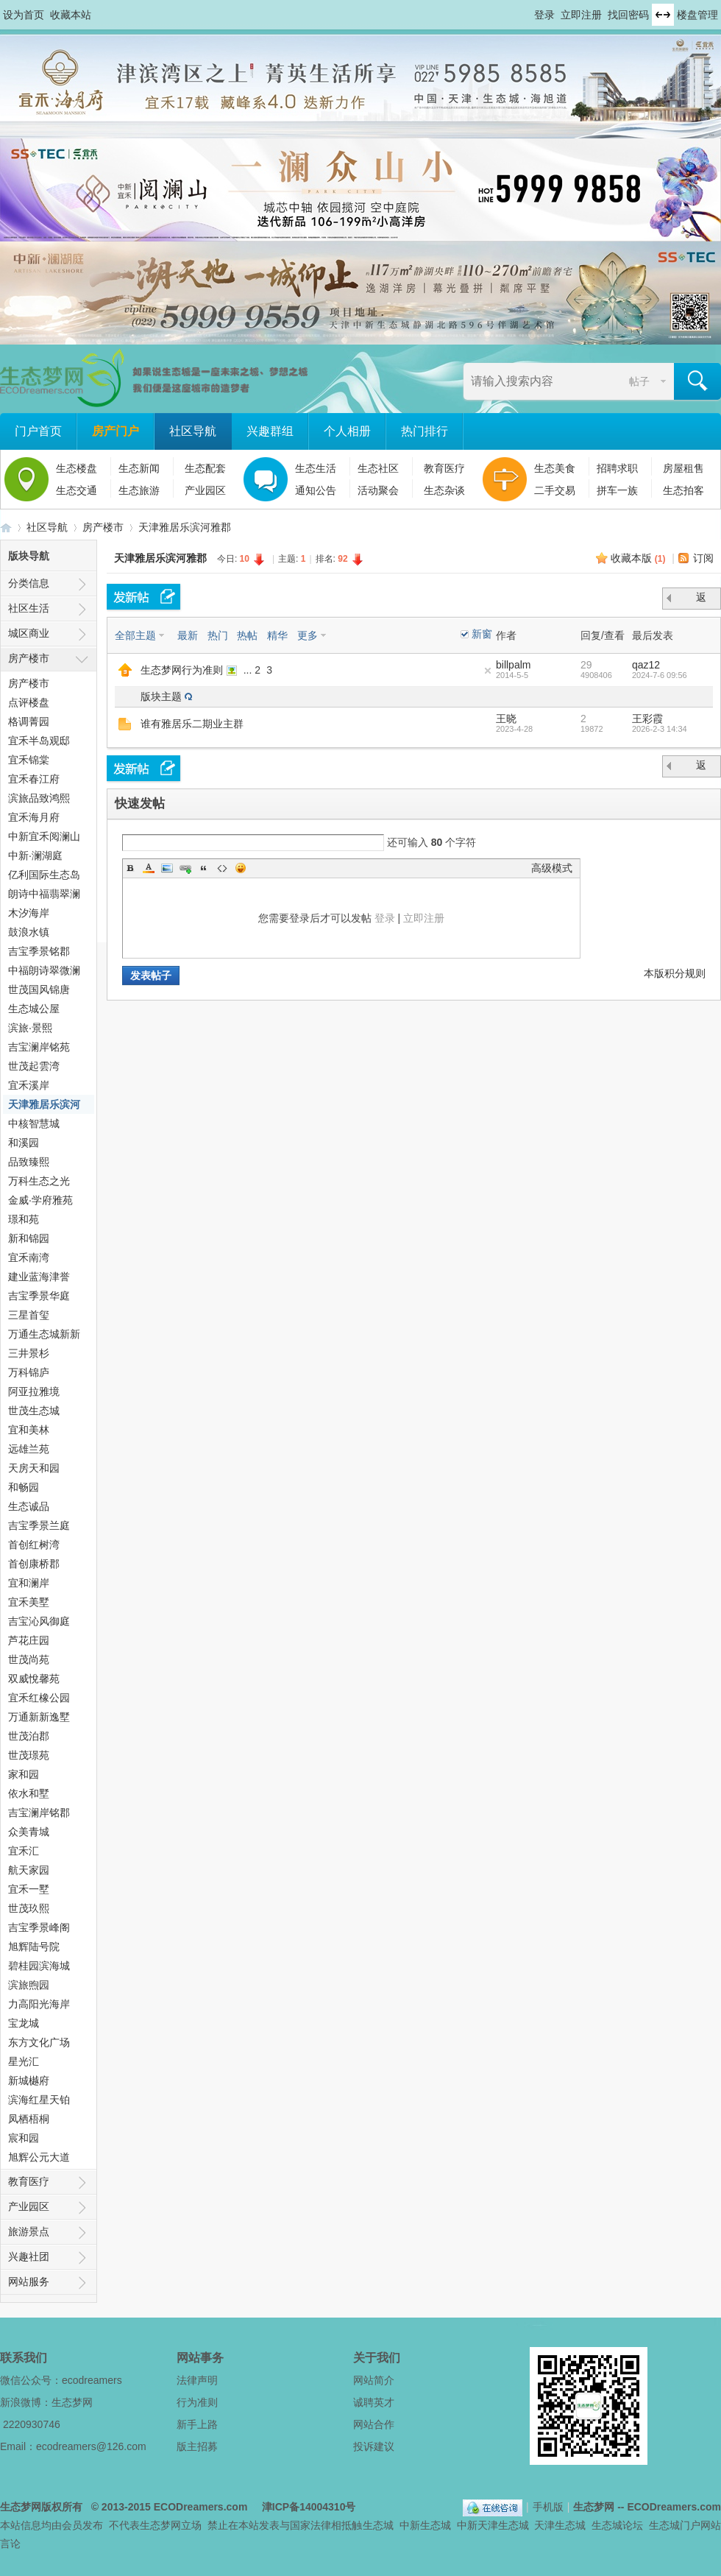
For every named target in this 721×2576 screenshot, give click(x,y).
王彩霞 (647, 718)
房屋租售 (683, 468)
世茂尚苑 (28, 1659)
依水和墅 (28, 1793)
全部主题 (135, 635)
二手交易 (554, 490)
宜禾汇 (23, 1851)
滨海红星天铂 (39, 2100)
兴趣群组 (270, 431)
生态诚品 (28, 1506)
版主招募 (197, 2446)
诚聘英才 (373, 2402)
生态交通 (76, 490)
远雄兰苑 (28, 1449)
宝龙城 (23, 2023)
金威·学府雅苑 (40, 1200)
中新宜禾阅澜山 (44, 836)
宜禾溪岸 (28, 1085)
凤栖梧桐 (28, 2119)
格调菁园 (28, 721)
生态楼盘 (76, 468)
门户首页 (38, 431)
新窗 (482, 634)
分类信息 (28, 583)
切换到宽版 (663, 15)
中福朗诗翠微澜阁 (44, 972)
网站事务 (200, 2357)
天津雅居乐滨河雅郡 (184, 527)
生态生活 (315, 468)
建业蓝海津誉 (39, 1276)
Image (167, 868)
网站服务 (28, 2281)
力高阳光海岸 (39, 2004)
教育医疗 (444, 468)
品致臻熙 (28, 1162)
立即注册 (581, 15)
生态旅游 (139, 490)
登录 (544, 15)
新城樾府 (28, 2080)
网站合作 (373, 2424)
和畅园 (23, 1487)
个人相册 (347, 431)
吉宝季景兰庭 (39, 1525)
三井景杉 (28, 1353)
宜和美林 (28, 1430)
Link (185, 868)
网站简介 (373, 2380)
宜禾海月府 (34, 817)
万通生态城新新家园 (44, 1336)
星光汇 (23, 2061)
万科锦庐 (28, 1372)
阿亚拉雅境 (34, 1391)
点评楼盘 (28, 702)
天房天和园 (34, 1468)
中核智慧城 (34, 1123)
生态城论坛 (617, 2525)
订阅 (703, 558)
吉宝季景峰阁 (39, 1927)
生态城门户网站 (685, 2525)
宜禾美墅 (28, 1602)
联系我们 (23, 2357)
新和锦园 (28, 1238)
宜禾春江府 (34, 779)
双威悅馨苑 (34, 1678)
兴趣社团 (28, 2256)
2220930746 (31, 2424)
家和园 (23, 1774)
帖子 (639, 381)
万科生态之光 (39, 1181)
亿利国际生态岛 (44, 875)
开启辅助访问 (527, 10)
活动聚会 (378, 490)
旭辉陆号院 (34, 1946)
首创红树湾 (34, 1544)
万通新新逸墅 (39, 1717)
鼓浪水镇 (28, 932)
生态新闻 (139, 468)
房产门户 (115, 431)
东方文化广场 (39, 2042)
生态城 (378, 2525)
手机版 (548, 2507)
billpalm (513, 665)
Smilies (240, 868)
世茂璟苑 (28, 1755)
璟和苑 (23, 1219)
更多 (307, 635)
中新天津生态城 (493, 2525)
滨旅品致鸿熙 (39, 798)
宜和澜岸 (28, 1583)
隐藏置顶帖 (487, 670)
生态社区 (378, 468)
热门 (217, 635)
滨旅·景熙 (30, 1028)
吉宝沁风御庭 (39, 1621)
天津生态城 (560, 2525)
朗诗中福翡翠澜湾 (44, 895)
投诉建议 (373, 2446)
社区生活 (28, 608)
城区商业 (28, 633)
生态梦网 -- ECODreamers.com (647, 2507)
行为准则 (197, 2402)
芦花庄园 (28, 1640)
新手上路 (197, 2424)
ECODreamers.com (201, 2507)
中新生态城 (425, 2525)
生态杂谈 (444, 490)
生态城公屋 (34, 1008)
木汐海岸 (28, 913)
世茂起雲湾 (34, 1066)
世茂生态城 (34, 1410)
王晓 (506, 718)
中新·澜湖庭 (35, 855)
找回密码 (628, 15)
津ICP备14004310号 (309, 2507)
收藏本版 (638, 558)
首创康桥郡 (34, 1564)
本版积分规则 (675, 973)
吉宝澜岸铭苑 (39, 1047)
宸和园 (23, 2138)
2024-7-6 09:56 (659, 675)
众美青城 (28, 1832)
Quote (203, 868)
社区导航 (192, 431)
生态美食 (554, 468)
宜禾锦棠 (28, 760)
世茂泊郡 (28, 1736)
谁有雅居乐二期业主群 (192, 724)
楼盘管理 (697, 15)
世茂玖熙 (28, 1908)
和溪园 (23, 1142)
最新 (187, 635)
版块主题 (161, 696)
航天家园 (28, 1870)
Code (222, 868)
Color (148, 868)
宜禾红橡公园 (39, 1698)
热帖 (247, 635)
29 (586, 665)
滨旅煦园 (28, 1985)
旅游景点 (28, 2231)
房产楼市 (103, 527)
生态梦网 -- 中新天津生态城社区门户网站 (6, 527)
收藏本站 (70, 15)
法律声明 (197, 2380)
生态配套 (205, 468)
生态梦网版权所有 (41, 2507)
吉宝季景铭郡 (39, 951)
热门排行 (424, 431)
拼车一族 (617, 490)
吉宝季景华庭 (39, 1296)
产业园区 (205, 490)
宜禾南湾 (28, 1257)
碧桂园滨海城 (39, 1966)
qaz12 (646, 665)
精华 (277, 635)
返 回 (702, 600)
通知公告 (315, 490)
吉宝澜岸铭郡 (39, 1812)
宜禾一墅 (28, 1889)
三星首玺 (28, 1315)
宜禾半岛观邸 (39, 741)
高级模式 (551, 868)
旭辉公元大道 (39, 2157)
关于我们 (376, 2357)
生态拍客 (683, 490)
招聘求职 (617, 468)
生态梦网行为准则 (182, 670)
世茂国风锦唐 (39, 989)
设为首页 (23, 15)
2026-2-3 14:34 (659, 728)
